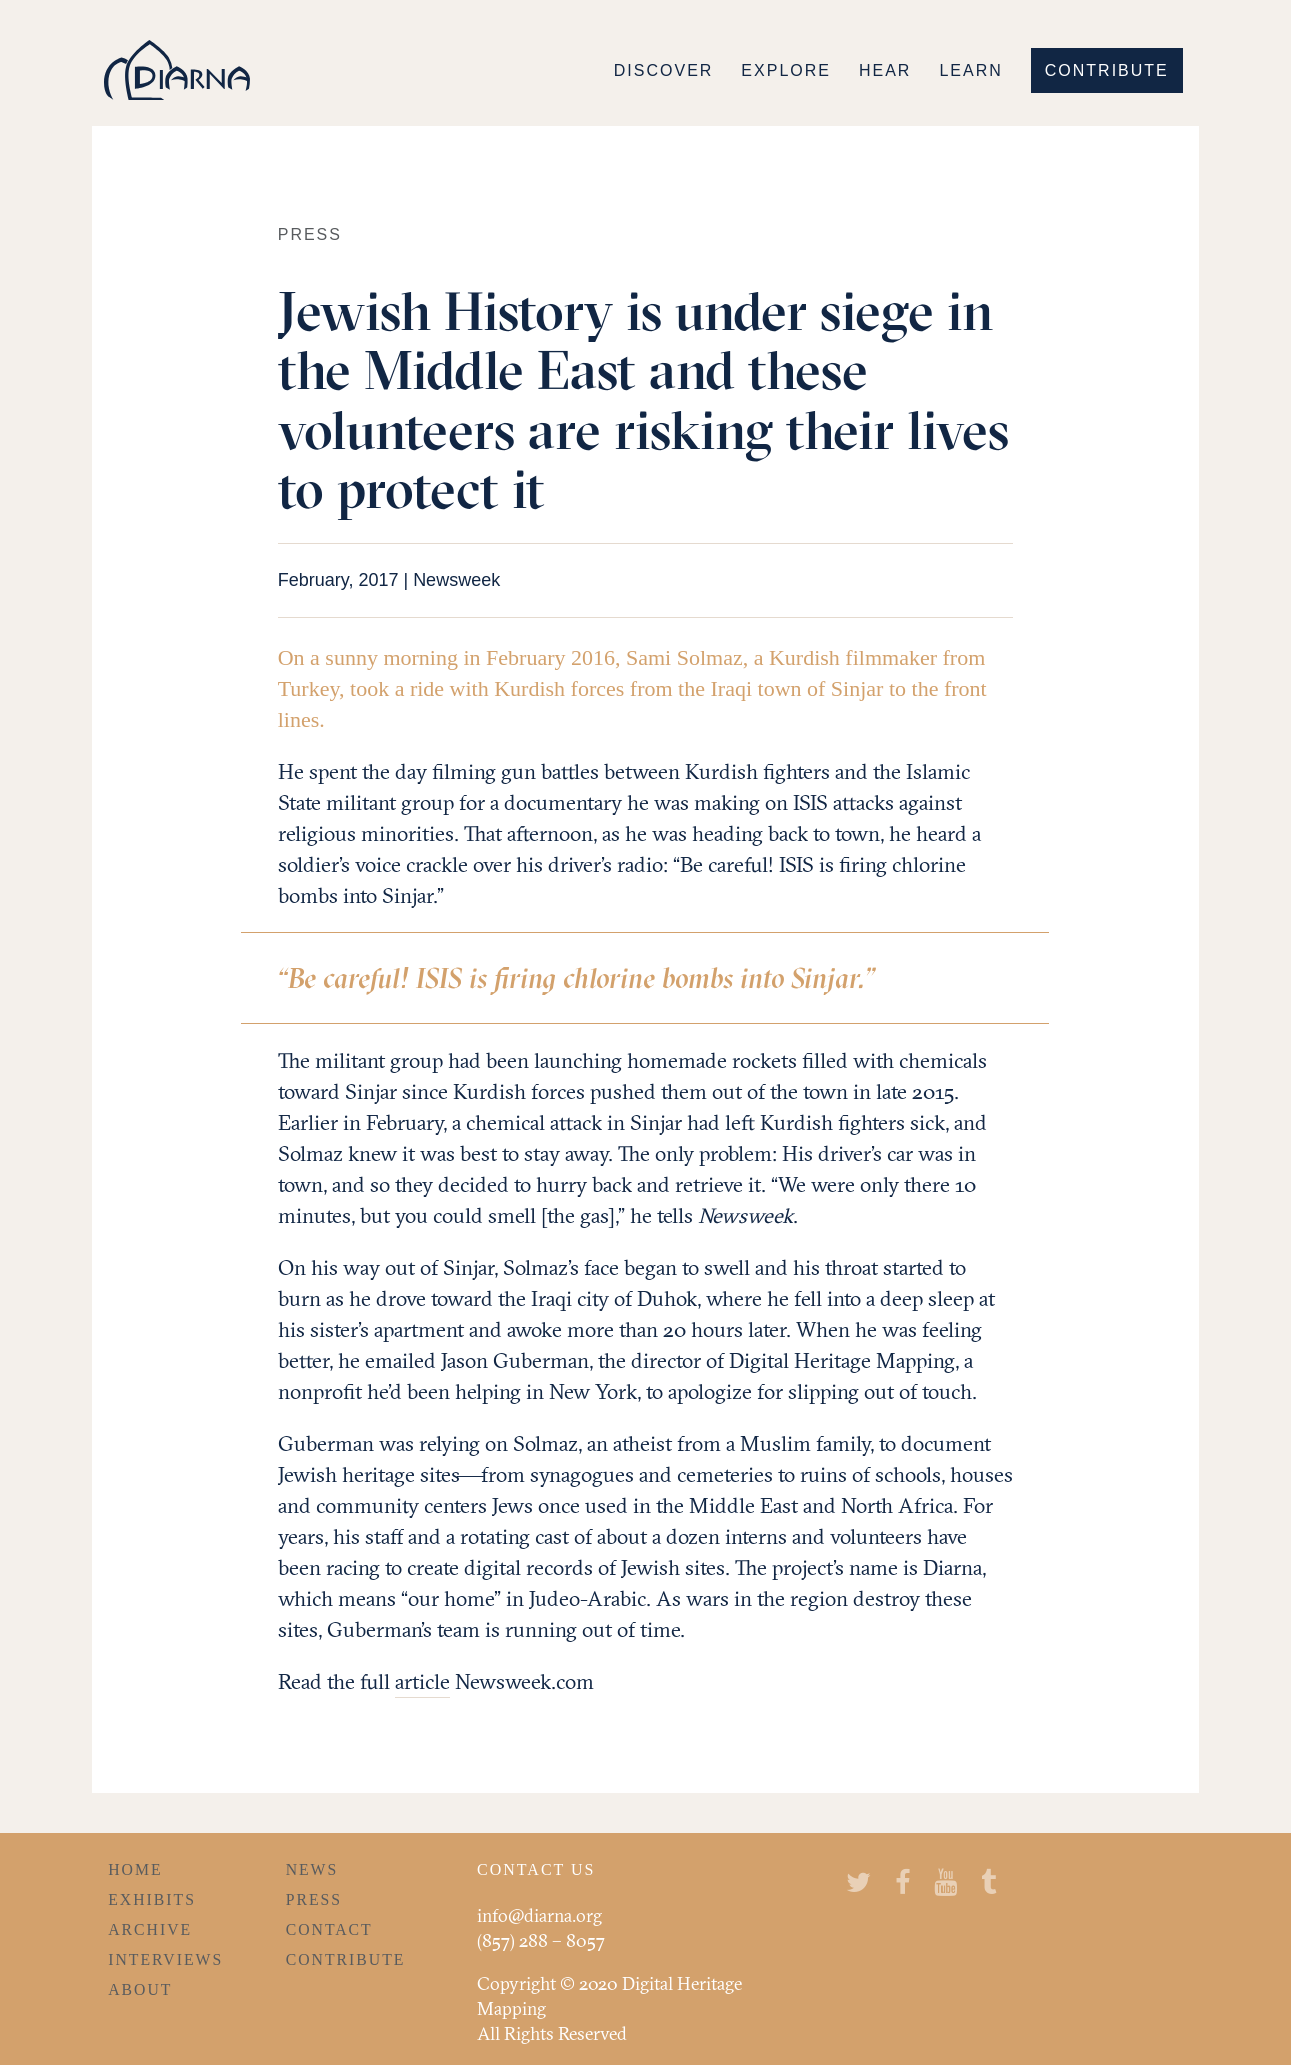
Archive (150, 1929)
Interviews (165, 1959)
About (140, 1989)
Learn (970, 70)
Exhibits (152, 1899)
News (312, 1869)
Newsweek (456, 580)
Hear (885, 70)
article (422, 1681)
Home (135, 1869)
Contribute (1107, 70)
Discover (664, 70)
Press (314, 1899)
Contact (329, 1929)
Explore (786, 70)
